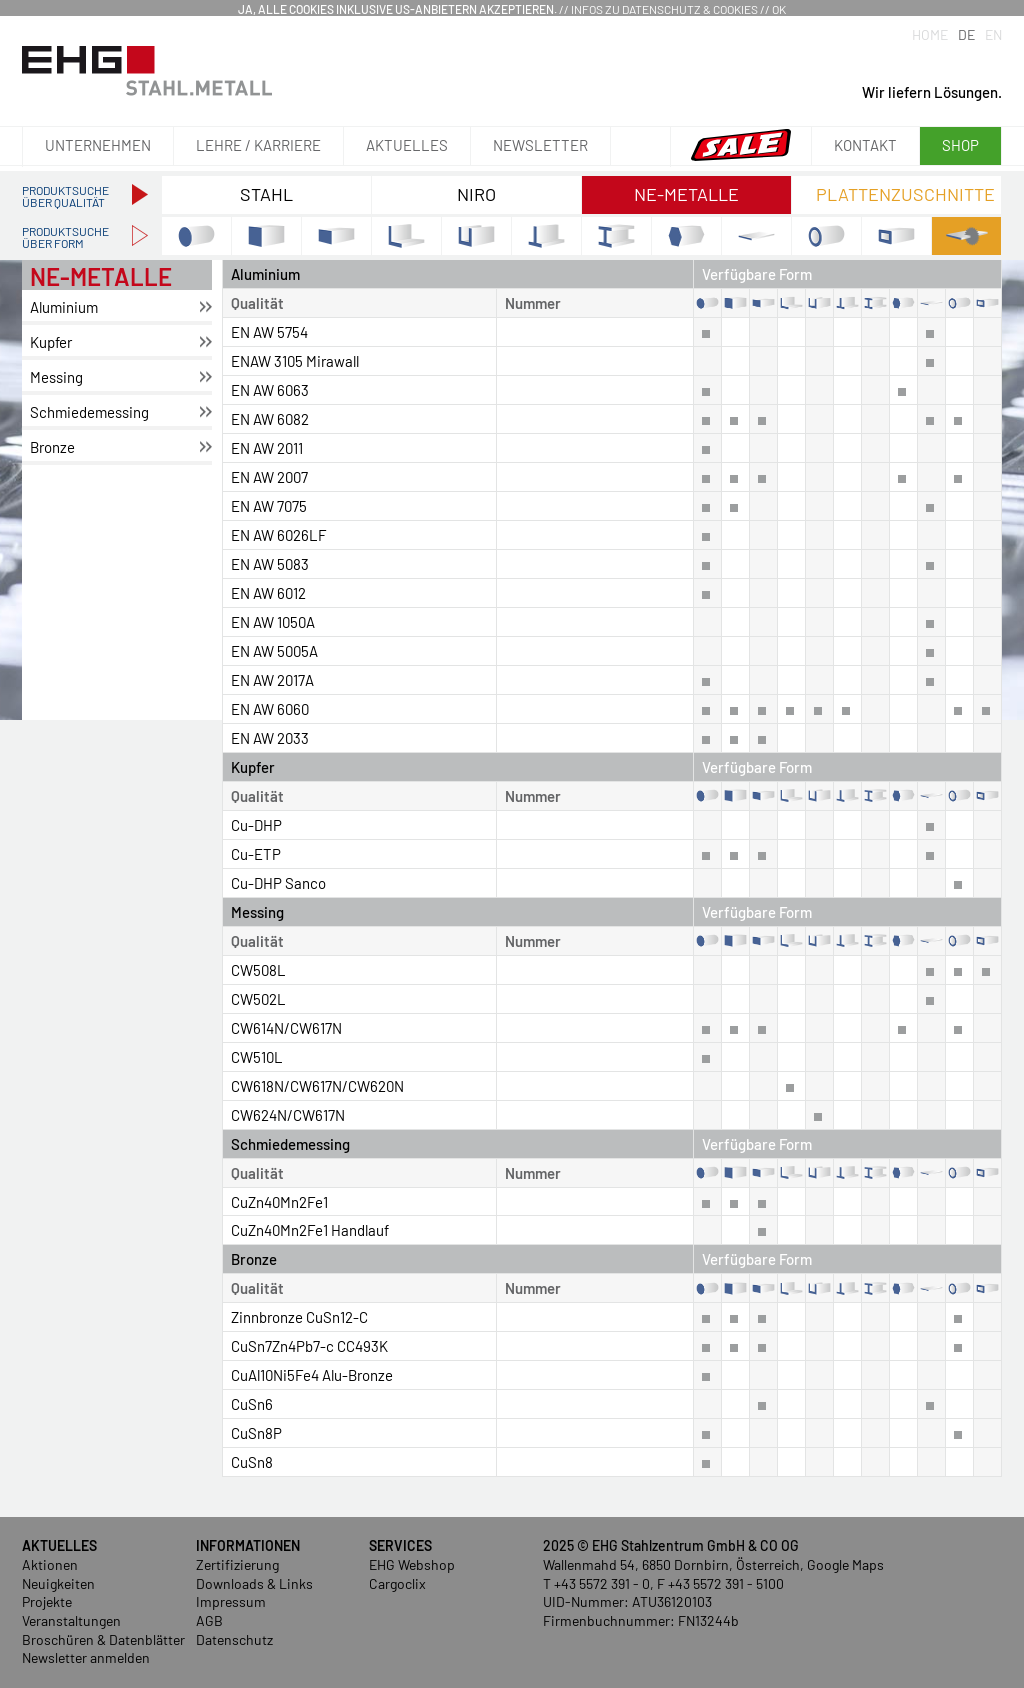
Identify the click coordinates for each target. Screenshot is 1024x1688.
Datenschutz (234, 1639)
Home (930, 34)
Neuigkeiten (58, 1583)
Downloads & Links (254, 1583)
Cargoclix (397, 1583)
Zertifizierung (237, 1564)
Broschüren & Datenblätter (103, 1639)
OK (779, 9)
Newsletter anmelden (86, 1657)
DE (966, 34)
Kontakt (865, 145)
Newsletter (540, 145)
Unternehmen (98, 145)
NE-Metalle (686, 194)
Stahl (266, 194)
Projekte (47, 1601)
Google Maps (845, 1564)
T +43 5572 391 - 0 (596, 1583)
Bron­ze (52, 447)
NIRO (476, 194)
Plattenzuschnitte (905, 194)
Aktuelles (407, 145)
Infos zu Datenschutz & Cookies (664, 9)
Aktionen (50, 1564)
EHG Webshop (412, 1564)
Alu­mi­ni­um (64, 307)
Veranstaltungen (71, 1620)
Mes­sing (56, 377)
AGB (209, 1620)
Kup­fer (51, 342)
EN (993, 34)
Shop (960, 145)
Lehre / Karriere (258, 145)
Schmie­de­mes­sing (89, 412)
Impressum (231, 1601)
